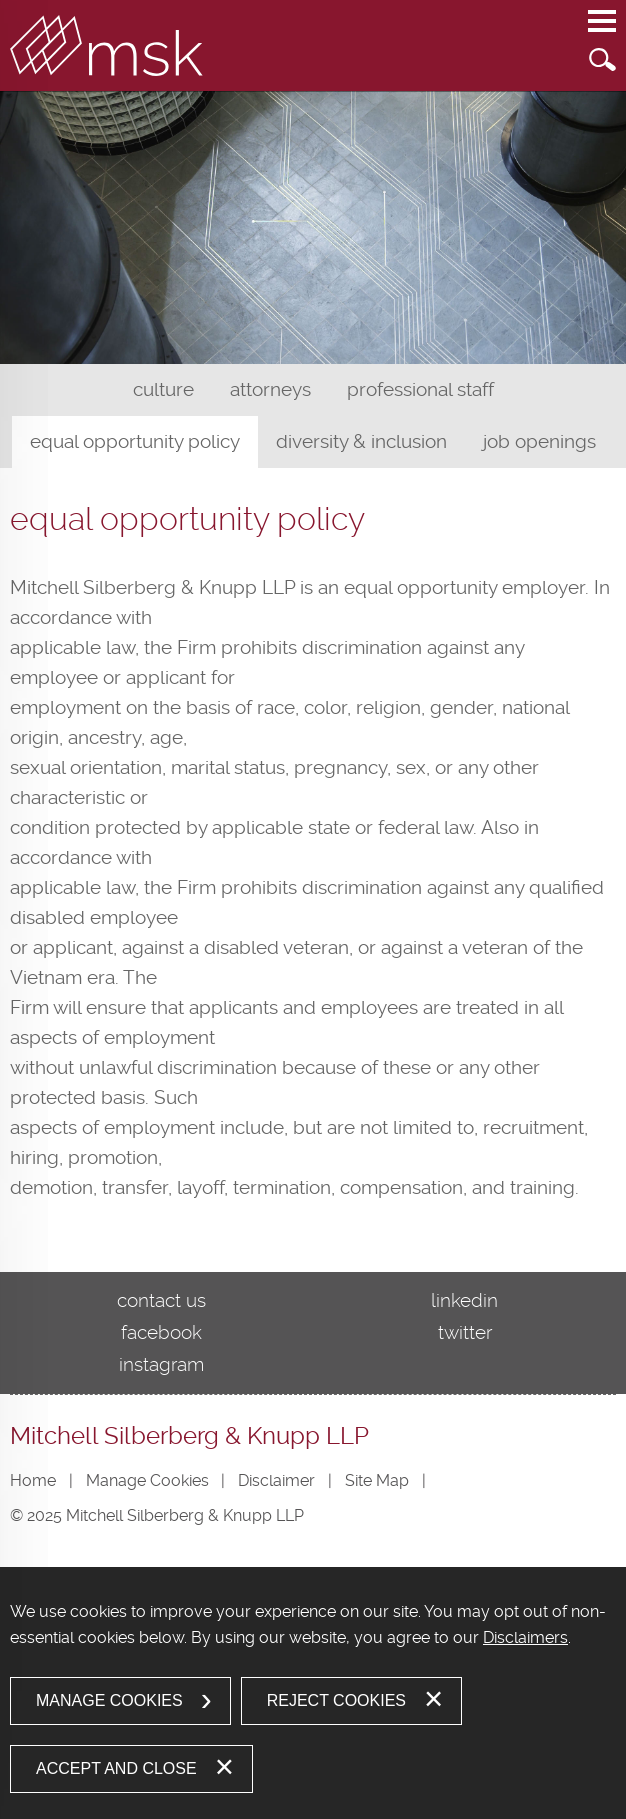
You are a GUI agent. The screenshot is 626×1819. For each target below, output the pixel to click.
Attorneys (270, 389)
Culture (163, 389)
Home (33, 1480)
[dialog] (313, 1693)
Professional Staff (420, 389)
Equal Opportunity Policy (135, 441)
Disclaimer (276, 1480)
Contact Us (161, 1300)
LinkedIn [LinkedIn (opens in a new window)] (464, 1300)
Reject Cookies (336, 1700)
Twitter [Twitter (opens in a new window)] (465, 1332)
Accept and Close (116, 1768)
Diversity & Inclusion (361, 441)
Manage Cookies (147, 1480)
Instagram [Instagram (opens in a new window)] (161, 1364)
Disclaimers (525, 1637)
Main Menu (602, 31)
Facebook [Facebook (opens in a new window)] (161, 1332)
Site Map (377, 1480)
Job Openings (539, 441)
